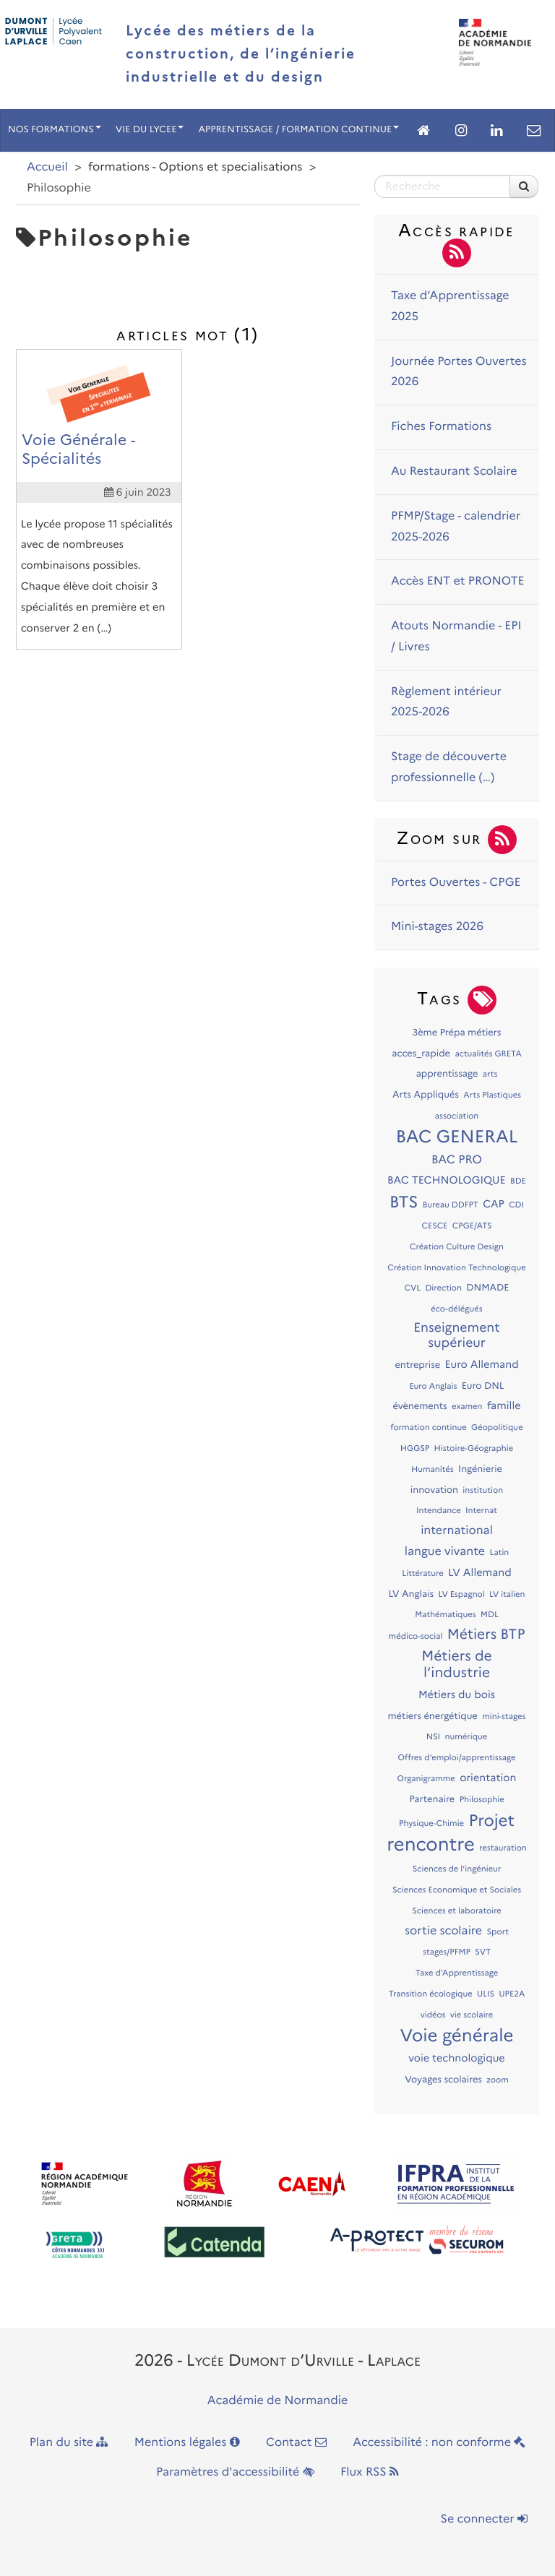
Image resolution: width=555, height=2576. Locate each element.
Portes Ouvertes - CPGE (456, 882)
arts (490, 1074)
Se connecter (484, 2519)
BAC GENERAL (456, 1137)
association (457, 1116)
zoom (497, 2080)
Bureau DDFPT (450, 1204)
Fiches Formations (441, 427)
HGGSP (414, 1448)
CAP (493, 1203)
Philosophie (482, 1799)
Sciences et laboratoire (457, 1910)
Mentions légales (187, 2443)
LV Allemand (480, 1572)
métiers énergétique (433, 1716)
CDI (516, 1204)
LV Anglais (411, 1594)
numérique (465, 1736)
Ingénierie (480, 1469)
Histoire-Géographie (474, 1448)
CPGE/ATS (472, 1225)
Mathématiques (445, 1614)
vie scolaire (471, 2014)
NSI (433, 1736)
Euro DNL (483, 1386)
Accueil (47, 167)
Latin (499, 1552)
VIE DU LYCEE (150, 129)
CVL (413, 1288)
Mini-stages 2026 (437, 927)
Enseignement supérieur (456, 1335)
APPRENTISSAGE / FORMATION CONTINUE (298, 129)
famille (504, 1405)
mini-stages (503, 1716)
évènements (419, 1406)
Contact (296, 2443)
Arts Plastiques (492, 1095)
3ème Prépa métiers (456, 1033)
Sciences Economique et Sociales (456, 1889)
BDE (518, 1181)
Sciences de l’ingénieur (457, 1869)
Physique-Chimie (431, 1823)
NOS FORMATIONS (54, 129)
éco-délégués (456, 1309)
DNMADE (487, 1288)
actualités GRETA (488, 1053)
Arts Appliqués (425, 1095)
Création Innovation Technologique (456, 1267)
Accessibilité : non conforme (439, 2443)
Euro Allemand (482, 1364)
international (457, 1531)
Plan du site (69, 2443)
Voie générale (457, 2035)
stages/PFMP (446, 1952)
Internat (481, 1510)
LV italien (507, 1594)
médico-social (416, 1636)
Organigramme (426, 1778)
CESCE (434, 1225)
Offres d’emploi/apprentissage (457, 1757)
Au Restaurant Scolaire (454, 471)
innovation (434, 1490)
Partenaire (432, 1799)
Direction (443, 1288)
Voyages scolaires (443, 2080)
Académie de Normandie (277, 2401)
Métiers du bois (456, 1694)
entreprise (417, 1365)
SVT (483, 1952)
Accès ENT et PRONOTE (458, 581)
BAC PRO (456, 1160)
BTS (404, 1202)
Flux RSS (369, 2472)
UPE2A (512, 1994)
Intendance (438, 1510)
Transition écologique (431, 1994)
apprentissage (447, 1074)
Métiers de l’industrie (456, 1664)
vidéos (433, 2014)
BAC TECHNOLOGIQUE (446, 1179)
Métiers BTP (486, 1633)
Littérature (422, 1573)
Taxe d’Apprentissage (457, 1973)
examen (467, 1406)
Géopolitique (497, 1427)
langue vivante (445, 1552)
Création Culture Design (457, 1246)
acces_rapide (421, 1053)
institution (482, 1490)
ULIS (485, 1994)
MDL (490, 1614)
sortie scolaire (443, 1931)
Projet (491, 1820)
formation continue (428, 1427)
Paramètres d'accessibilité (235, 2472)
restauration (503, 1848)
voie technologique (456, 2057)
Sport (497, 1931)
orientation (488, 1777)
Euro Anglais (433, 1386)
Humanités (432, 1469)
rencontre (431, 1844)
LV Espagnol (462, 1594)
